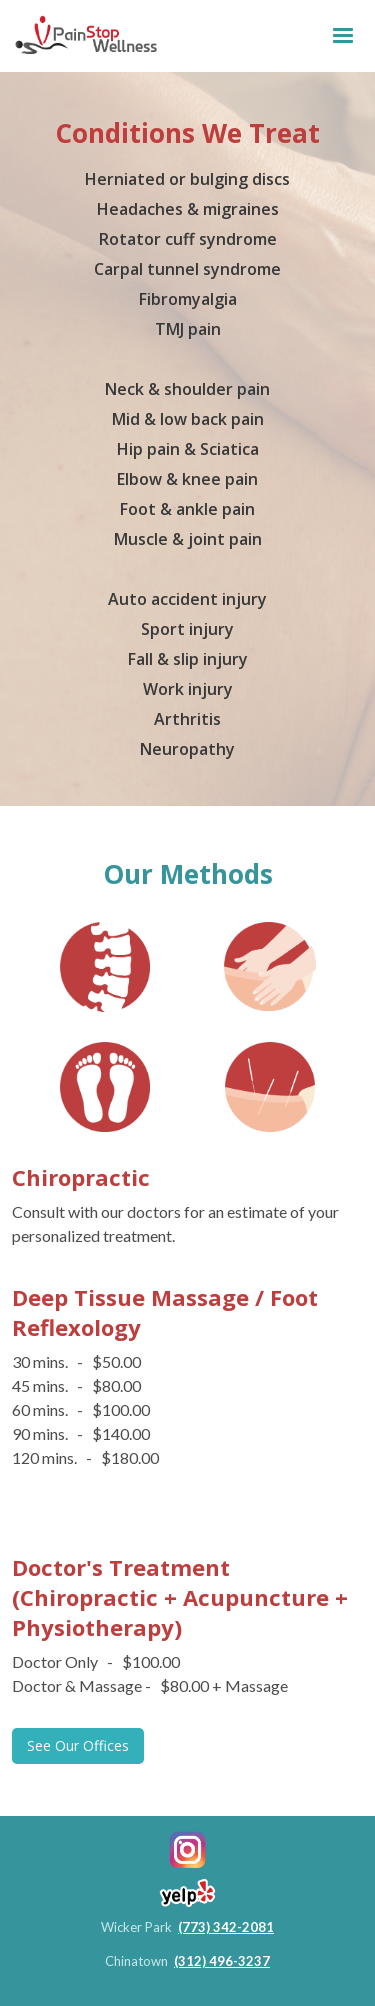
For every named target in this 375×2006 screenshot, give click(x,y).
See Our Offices (78, 1745)
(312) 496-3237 (222, 1961)
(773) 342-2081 (226, 1927)
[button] (343, 36)
